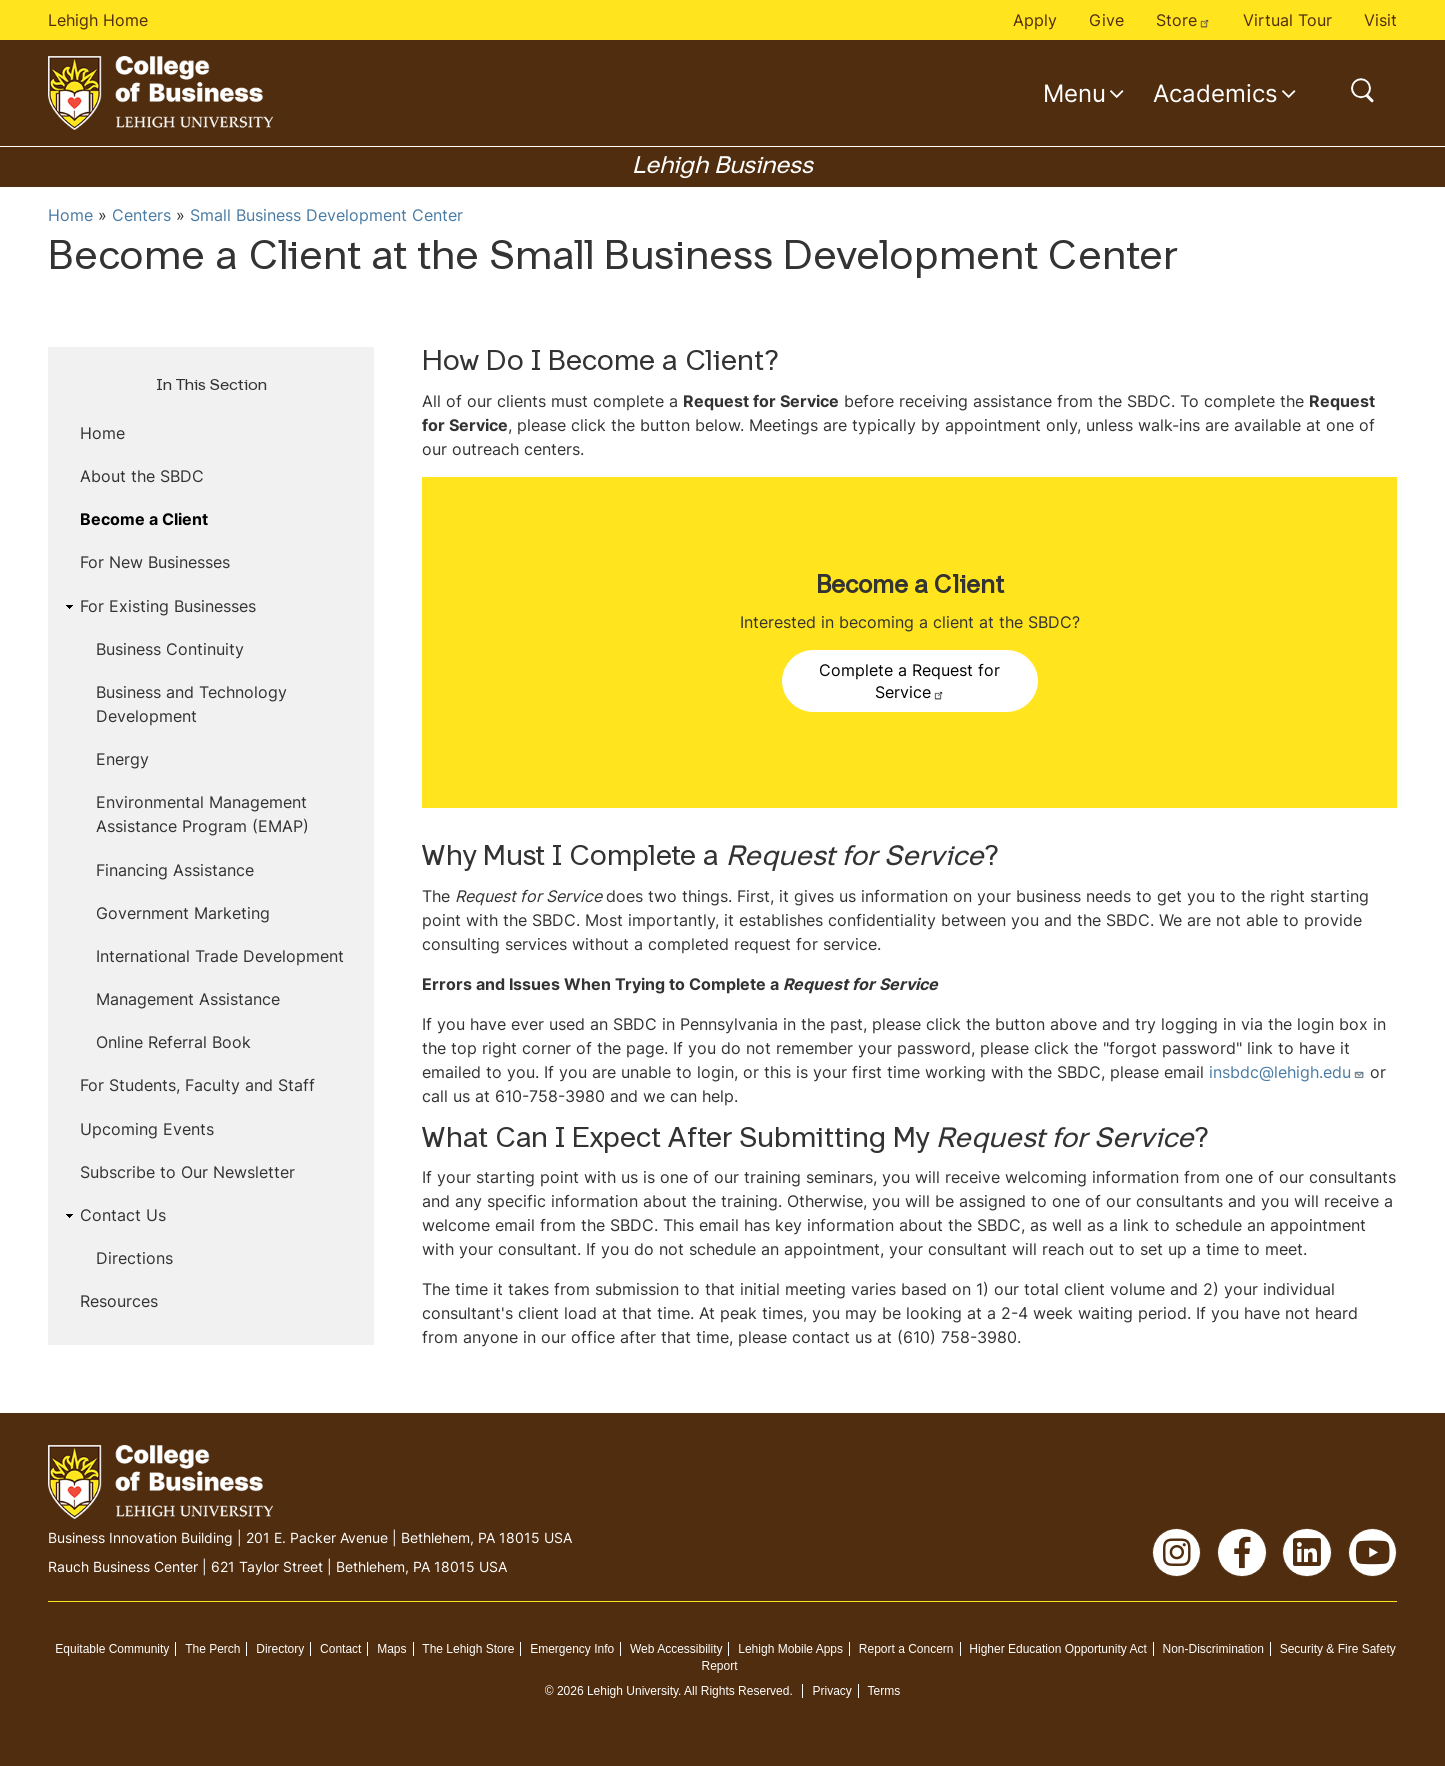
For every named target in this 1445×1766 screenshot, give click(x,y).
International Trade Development (220, 956)
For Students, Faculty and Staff (197, 1085)
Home (70, 215)
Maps (391, 1649)
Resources (119, 1301)
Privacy (831, 1691)
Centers (141, 215)
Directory (280, 1649)
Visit (1380, 20)
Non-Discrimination (1213, 1649)
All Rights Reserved (736, 1691)
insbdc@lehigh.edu (1287, 1072)
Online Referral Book (173, 1042)
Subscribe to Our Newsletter (187, 1172)
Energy (122, 759)
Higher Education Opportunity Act (1057, 1649)
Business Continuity (170, 649)
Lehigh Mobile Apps (790, 1649)
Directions (134, 1258)
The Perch (212, 1649)
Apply (1035, 20)
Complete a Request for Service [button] (909, 681)
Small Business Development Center (326, 215)
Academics (1215, 93)
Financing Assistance (175, 870)
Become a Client (144, 519)
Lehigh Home (98, 20)
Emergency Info (572, 1649)
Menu (1074, 93)
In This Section (211, 386)
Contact (340, 1649)
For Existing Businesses (168, 606)
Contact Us (123, 1215)
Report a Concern (906, 1649)
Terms (884, 1691)
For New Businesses (155, 562)
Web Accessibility (676, 1649)
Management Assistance (188, 999)
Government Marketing (183, 913)
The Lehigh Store (468, 1649)
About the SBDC (142, 476)
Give (1106, 20)
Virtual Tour (1287, 20)
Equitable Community (112, 1649)
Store (1183, 20)
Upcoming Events (147, 1129)
